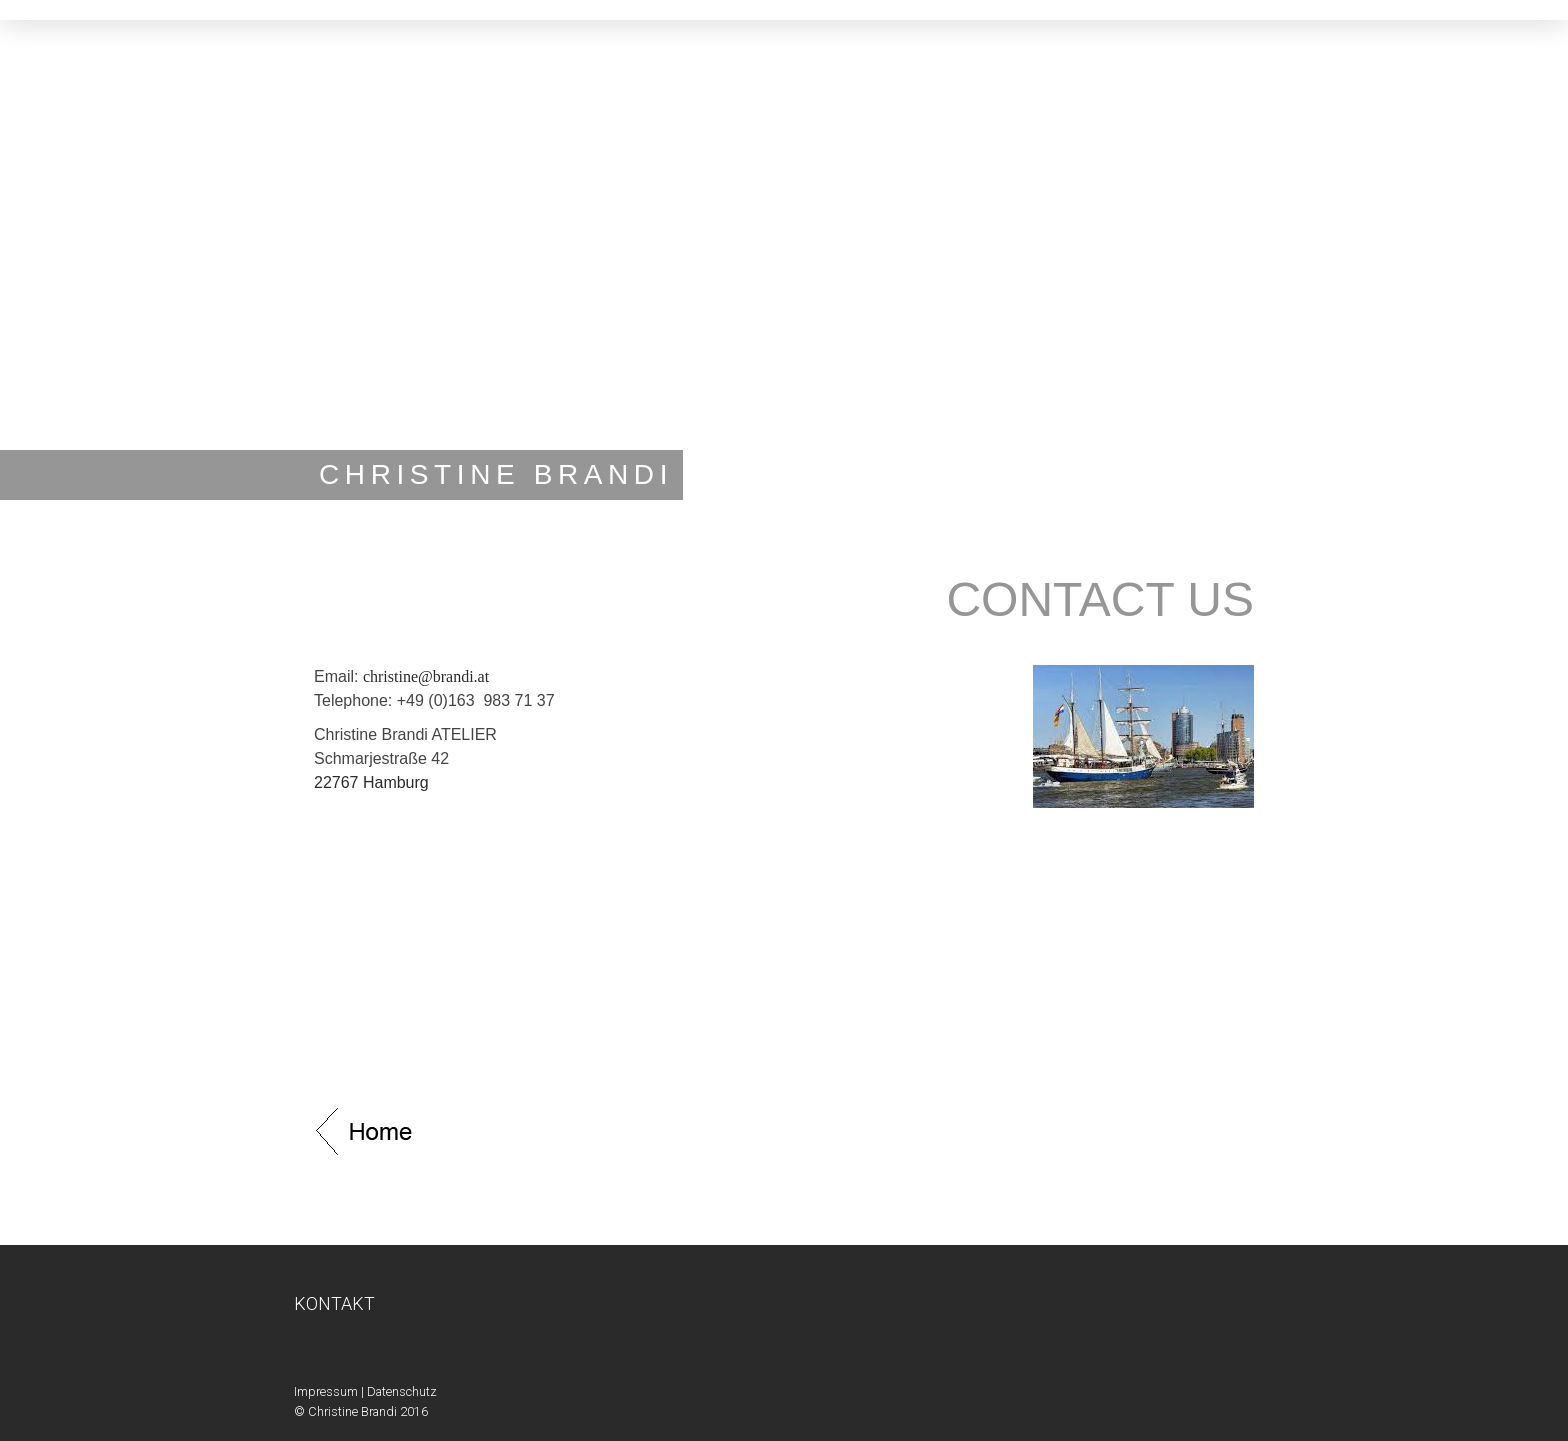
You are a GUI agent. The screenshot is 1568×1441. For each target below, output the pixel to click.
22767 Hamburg (371, 782)
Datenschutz (402, 1391)
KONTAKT (334, 1303)
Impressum (326, 1391)
